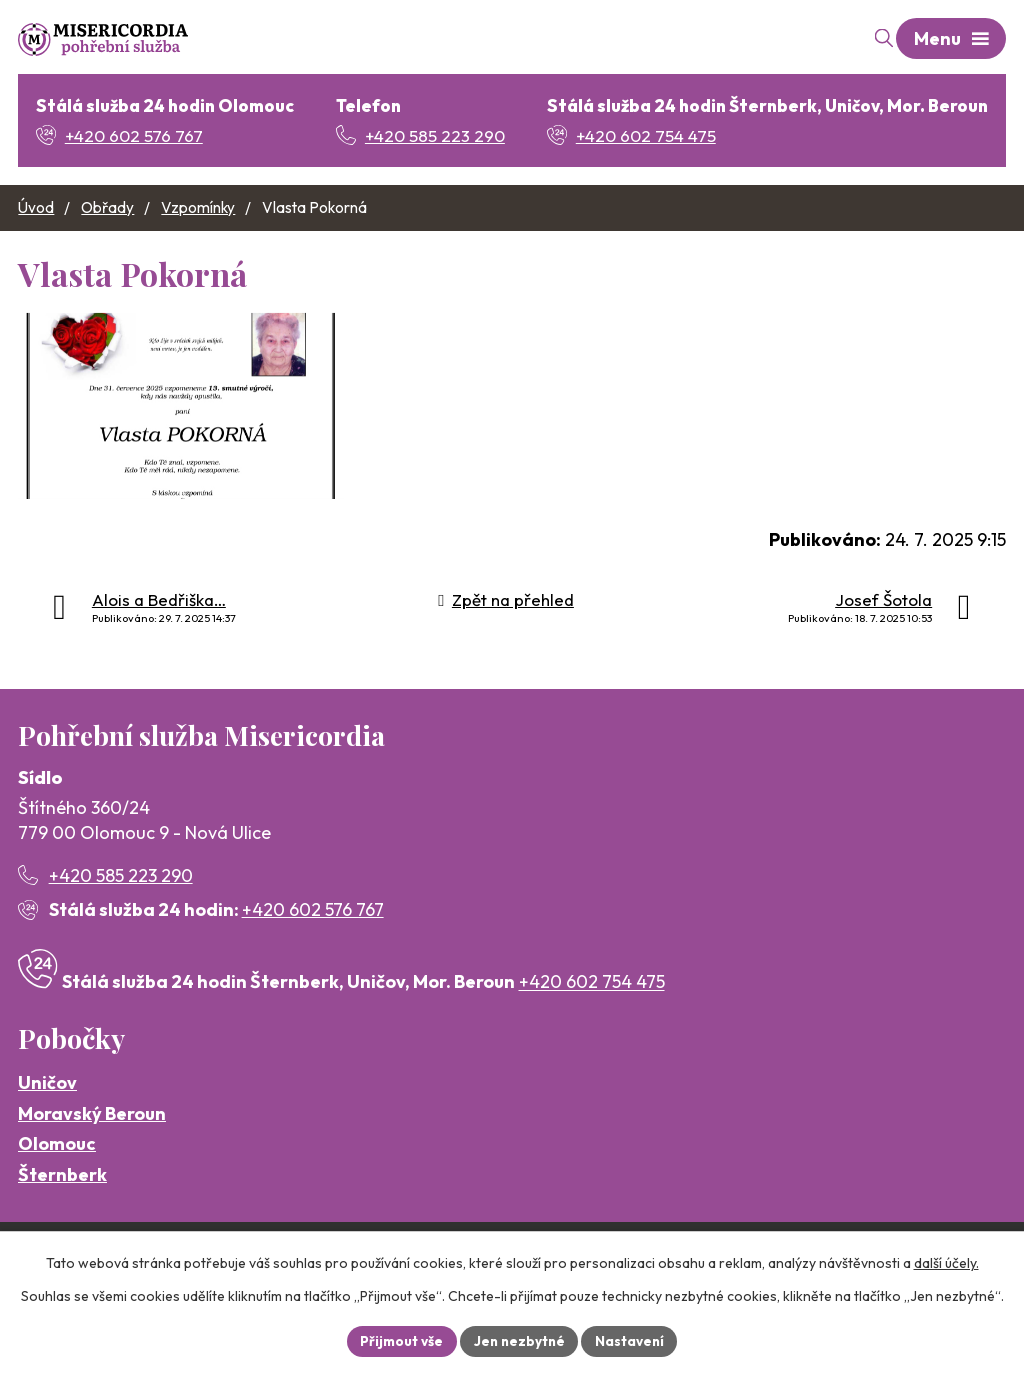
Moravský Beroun (92, 1148)
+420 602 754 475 (592, 1017)
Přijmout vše (398, 1340)
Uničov (47, 1117)
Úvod (36, 208)
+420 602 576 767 (313, 944)
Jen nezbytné (519, 1340)
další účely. (946, 1262)
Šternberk (62, 1209)
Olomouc (57, 1179)
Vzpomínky (198, 208)
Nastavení (632, 1340)
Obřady (107, 208)
